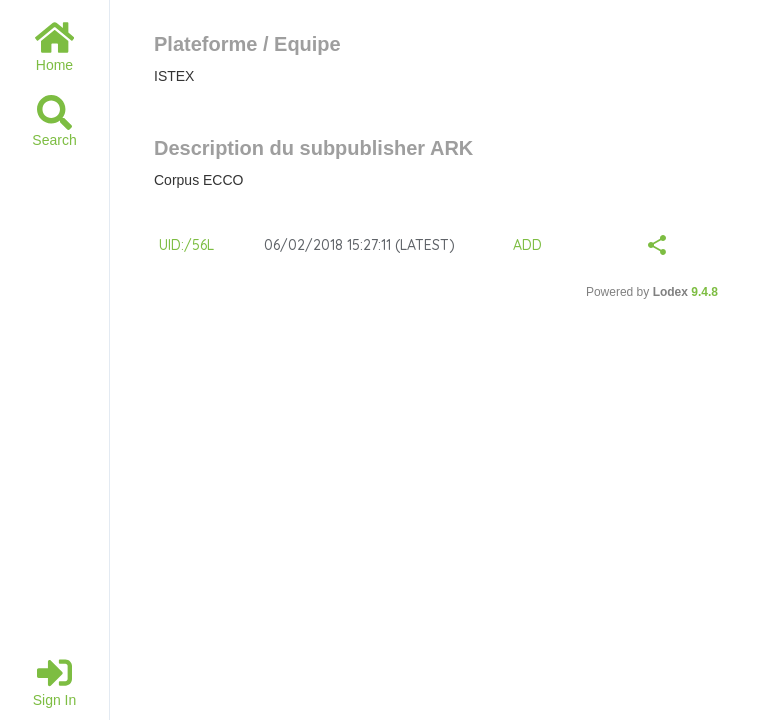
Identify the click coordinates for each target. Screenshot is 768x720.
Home (54, 46)
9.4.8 (704, 292)
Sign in (55, 681)
